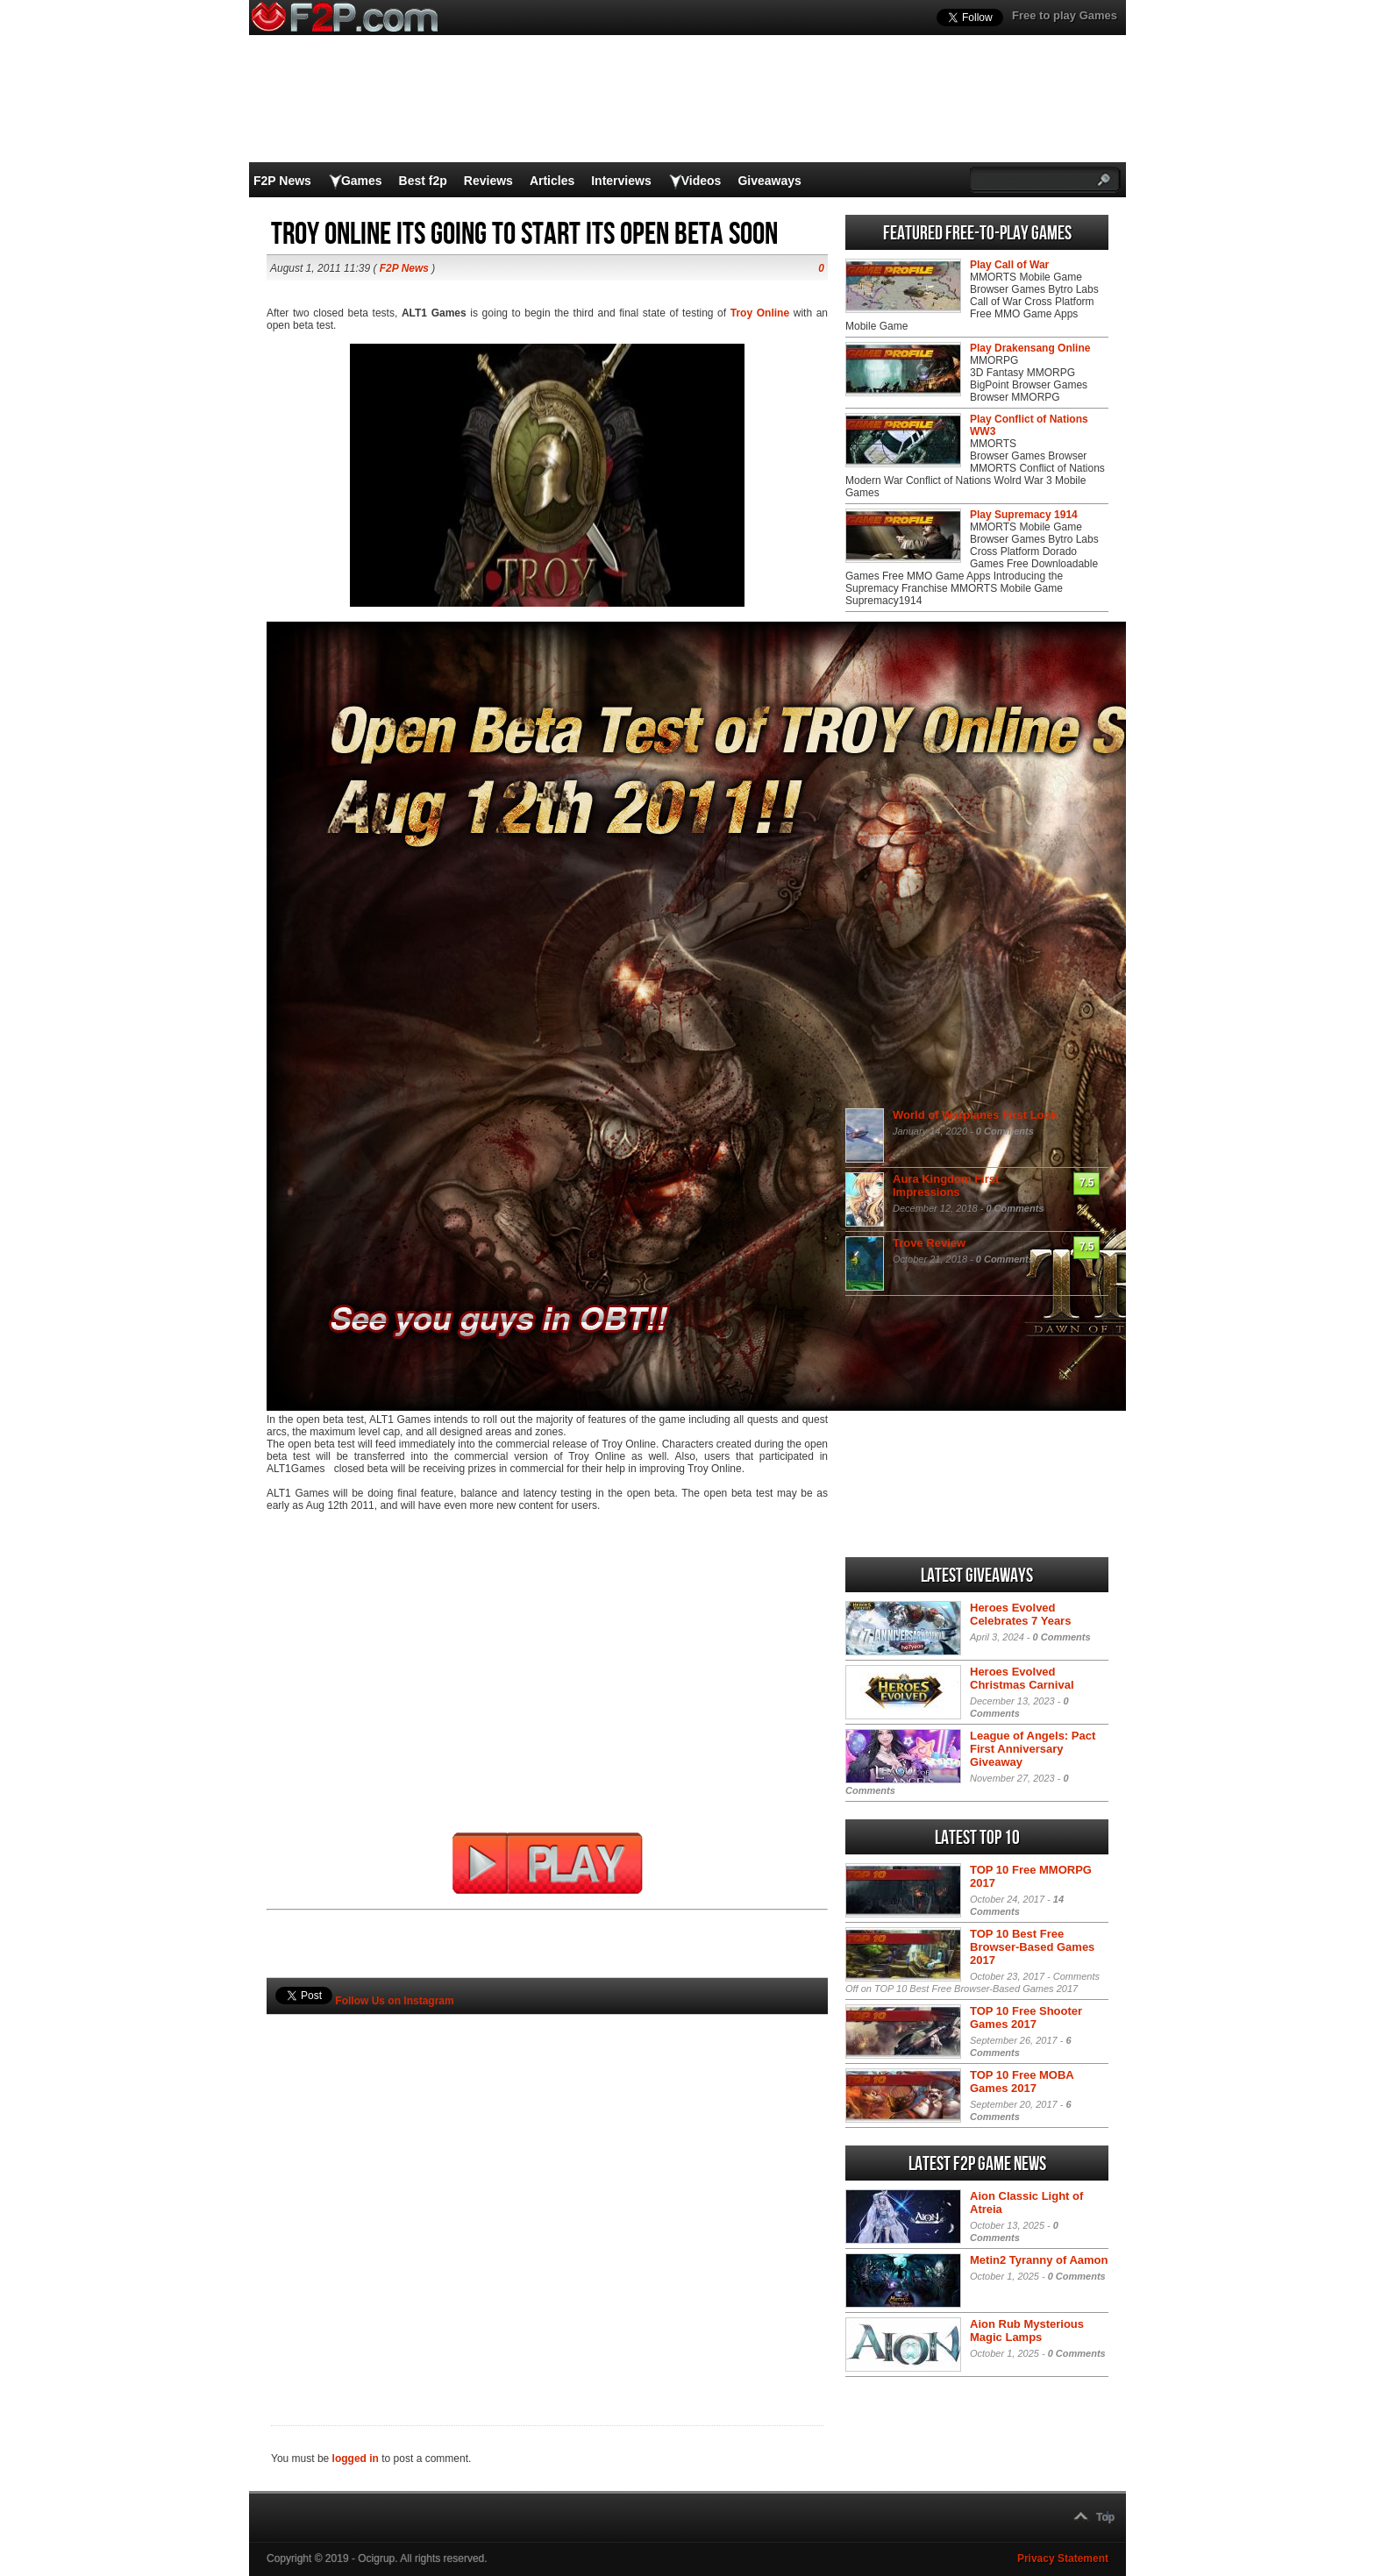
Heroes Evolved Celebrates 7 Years (1020, 1614)
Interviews (621, 181)
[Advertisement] (547, 2190)
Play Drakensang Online (1030, 348)
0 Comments (1005, 1131)
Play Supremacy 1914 (1024, 515)
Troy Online (759, 313)
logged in (355, 2458)
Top (1105, 2517)
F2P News (282, 181)
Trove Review (929, 1242)
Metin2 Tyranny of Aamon (1039, 2259)
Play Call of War (1009, 265)
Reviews (488, 181)
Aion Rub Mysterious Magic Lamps (1027, 2330)
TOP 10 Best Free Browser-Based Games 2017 (1032, 1947)
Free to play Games (1064, 15)
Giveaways (769, 181)
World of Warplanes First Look (975, 1114)
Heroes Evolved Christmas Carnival (1022, 1678)
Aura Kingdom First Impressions (946, 1185)
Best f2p (423, 181)
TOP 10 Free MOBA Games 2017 (1021, 2081)
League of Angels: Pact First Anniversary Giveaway (1032, 1748)
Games (361, 181)
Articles (552, 181)
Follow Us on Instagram (394, 2001)
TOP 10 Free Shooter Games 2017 (1026, 2017)
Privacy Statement (1062, 2558)
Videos (701, 181)
